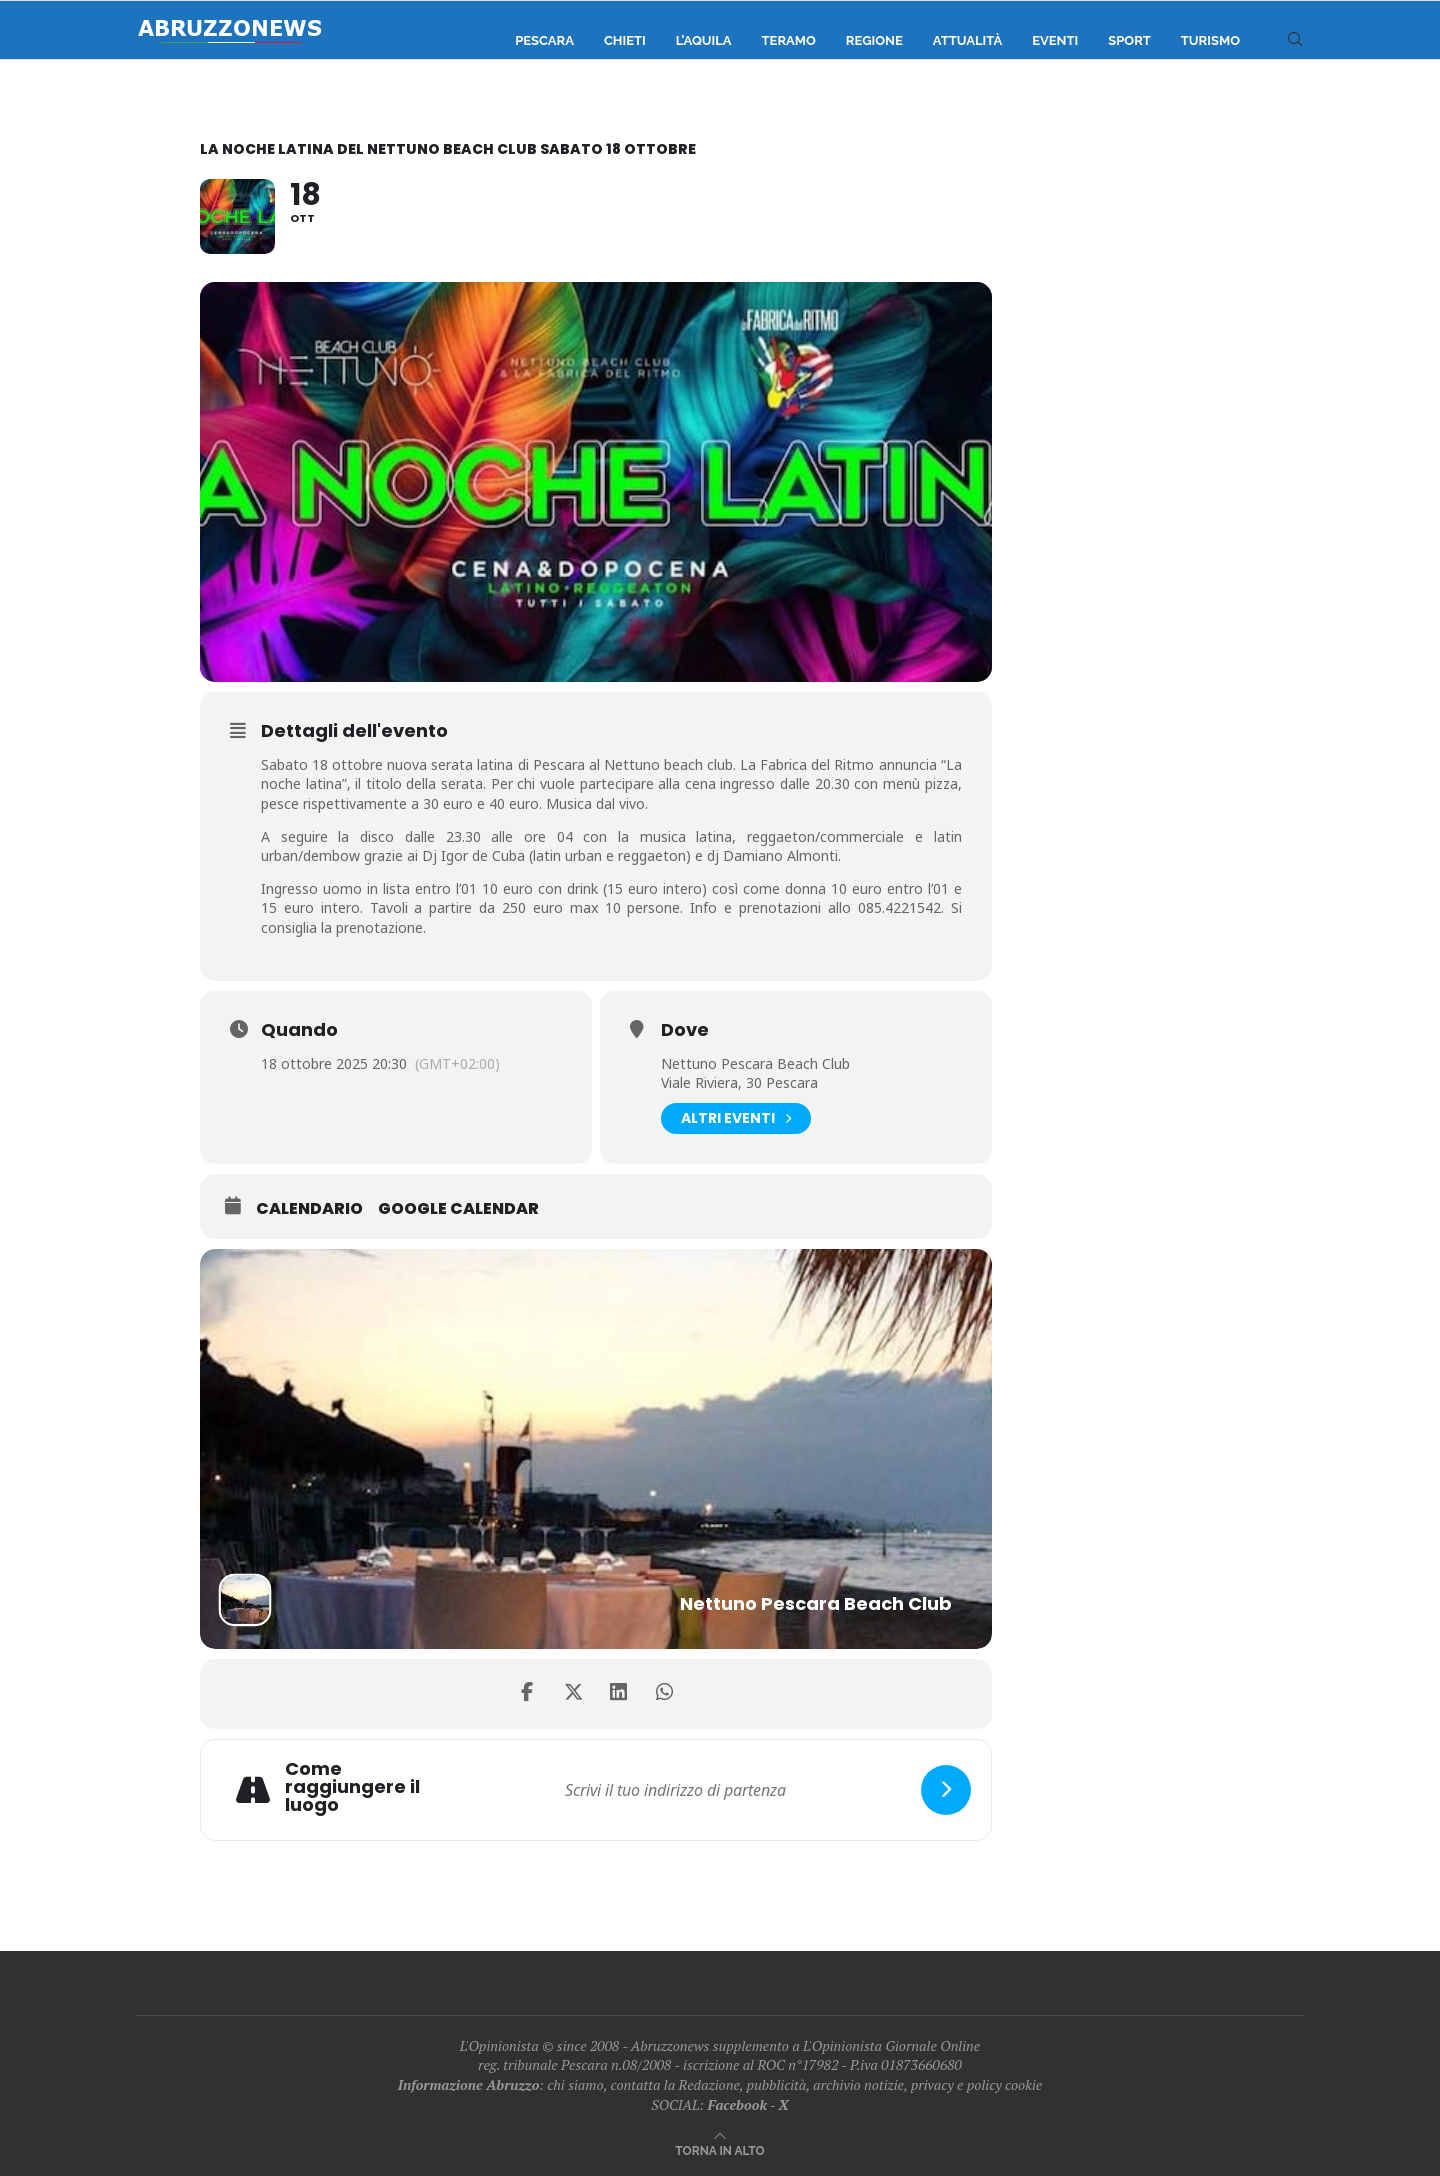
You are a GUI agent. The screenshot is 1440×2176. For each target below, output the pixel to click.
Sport (1129, 40)
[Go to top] (719, 2149)
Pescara (544, 40)
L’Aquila (704, 40)
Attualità (967, 40)
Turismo (1210, 40)
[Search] (1295, 41)
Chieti (625, 40)
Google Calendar (458, 1209)
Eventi (1055, 40)
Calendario (309, 1209)
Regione (874, 40)
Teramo (789, 40)
